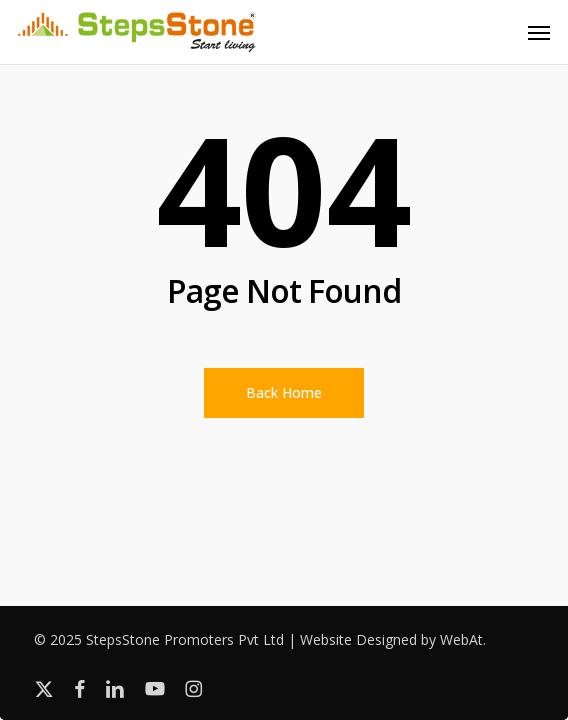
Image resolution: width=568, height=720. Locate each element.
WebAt (461, 639)
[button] (539, 32)
